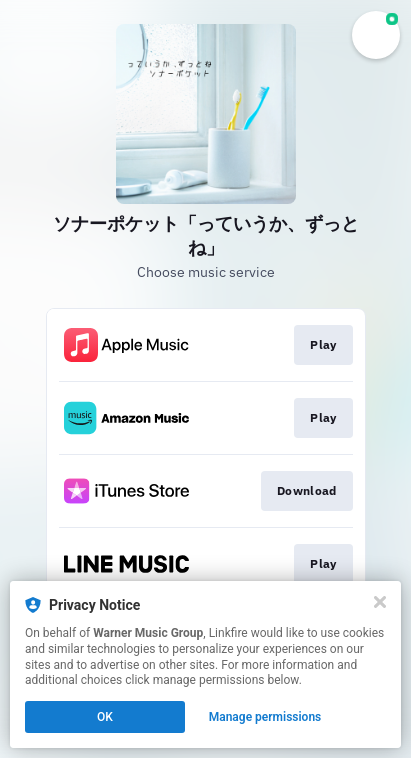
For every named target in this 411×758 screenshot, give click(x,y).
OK (105, 717)
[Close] (380, 602)
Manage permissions (265, 717)
